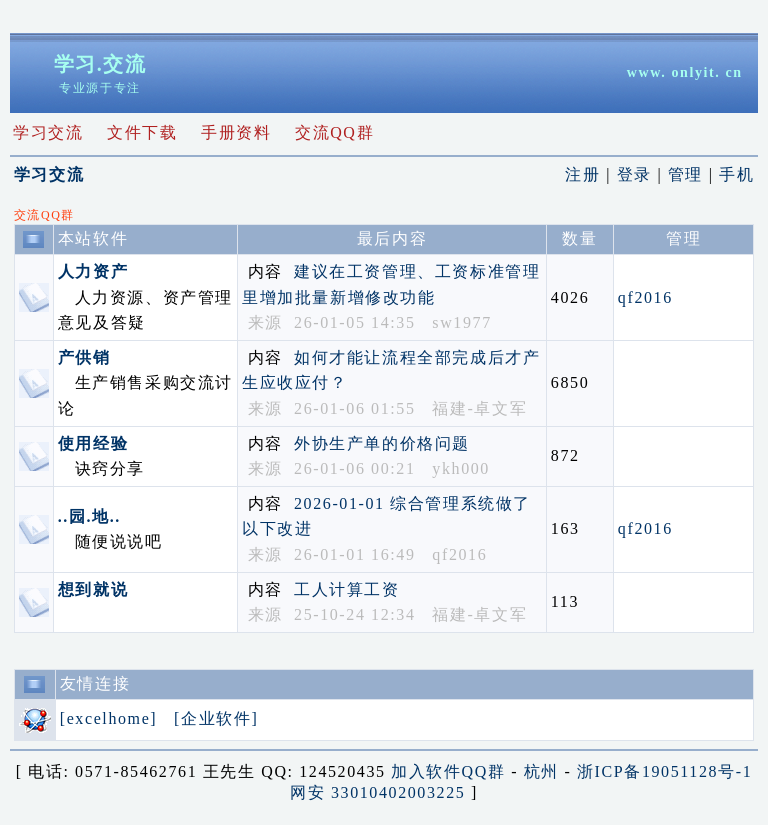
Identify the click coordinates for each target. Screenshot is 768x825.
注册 (585, 174)
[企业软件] (219, 718)
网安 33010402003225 (377, 792)
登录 (637, 174)
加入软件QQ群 (448, 771)
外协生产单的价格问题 (382, 443)
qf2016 (645, 297)
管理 (688, 174)
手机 (736, 174)
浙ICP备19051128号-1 (664, 771)
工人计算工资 (347, 589)
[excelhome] (111, 718)
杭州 (541, 771)
